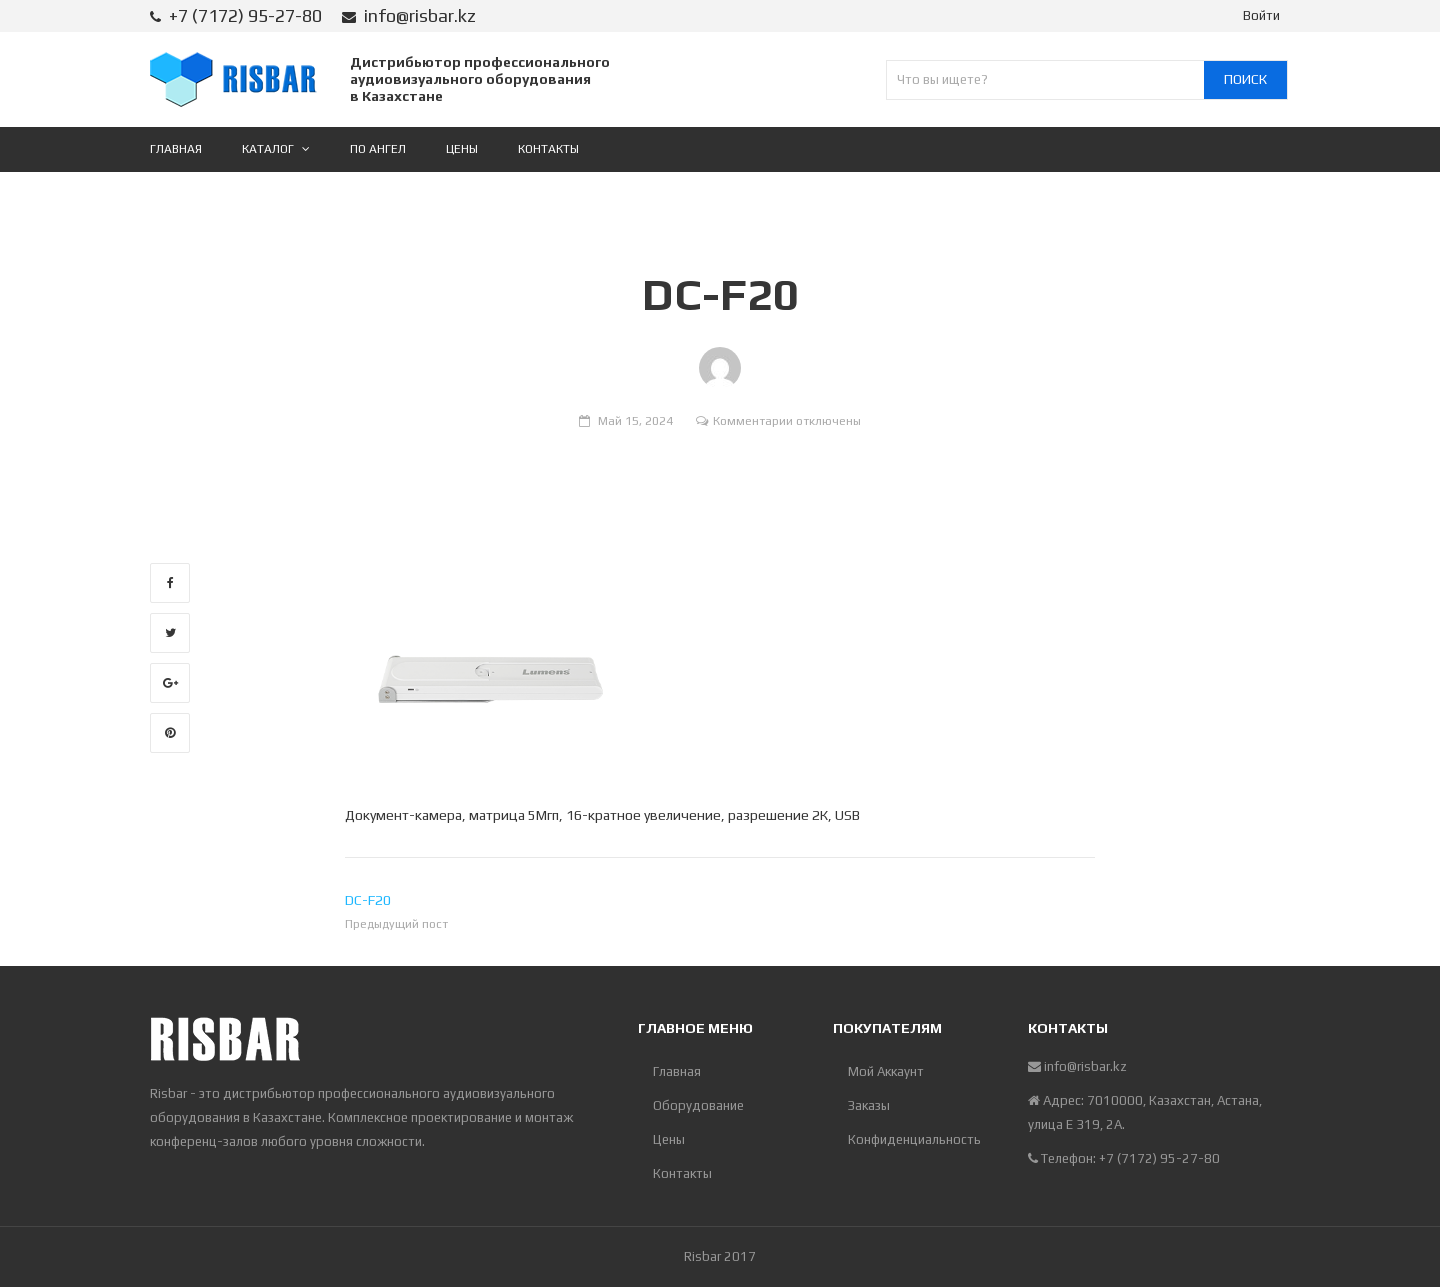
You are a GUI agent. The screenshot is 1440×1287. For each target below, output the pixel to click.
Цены (669, 1139)
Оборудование (698, 1105)
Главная (677, 1071)
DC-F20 (368, 900)
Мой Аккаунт (886, 1071)
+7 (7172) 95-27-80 (245, 15)
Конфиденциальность (914, 1139)
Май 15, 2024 (635, 421)
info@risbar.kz (420, 15)
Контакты (682, 1173)
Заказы (869, 1105)
